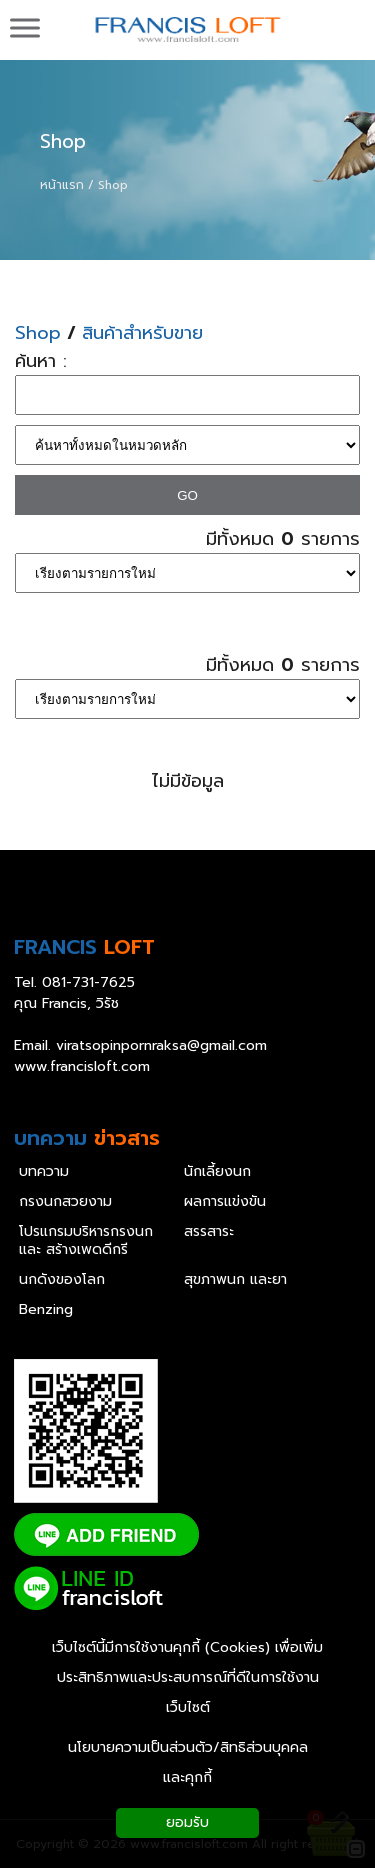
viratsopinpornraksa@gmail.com (161, 1045)
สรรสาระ (209, 1232)
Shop (63, 141)
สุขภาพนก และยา (235, 1280)
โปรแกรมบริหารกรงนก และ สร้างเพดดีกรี (86, 1241)
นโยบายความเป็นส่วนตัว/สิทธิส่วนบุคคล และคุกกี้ (188, 1762)
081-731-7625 (88, 982)
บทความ (44, 1172)
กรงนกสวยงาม (65, 1202)
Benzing (46, 1310)
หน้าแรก (62, 185)
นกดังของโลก (62, 1280)
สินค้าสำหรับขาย (142, 333)
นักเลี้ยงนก (217, 1172)
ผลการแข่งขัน (225, 1202)
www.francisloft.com (82, 1066)
